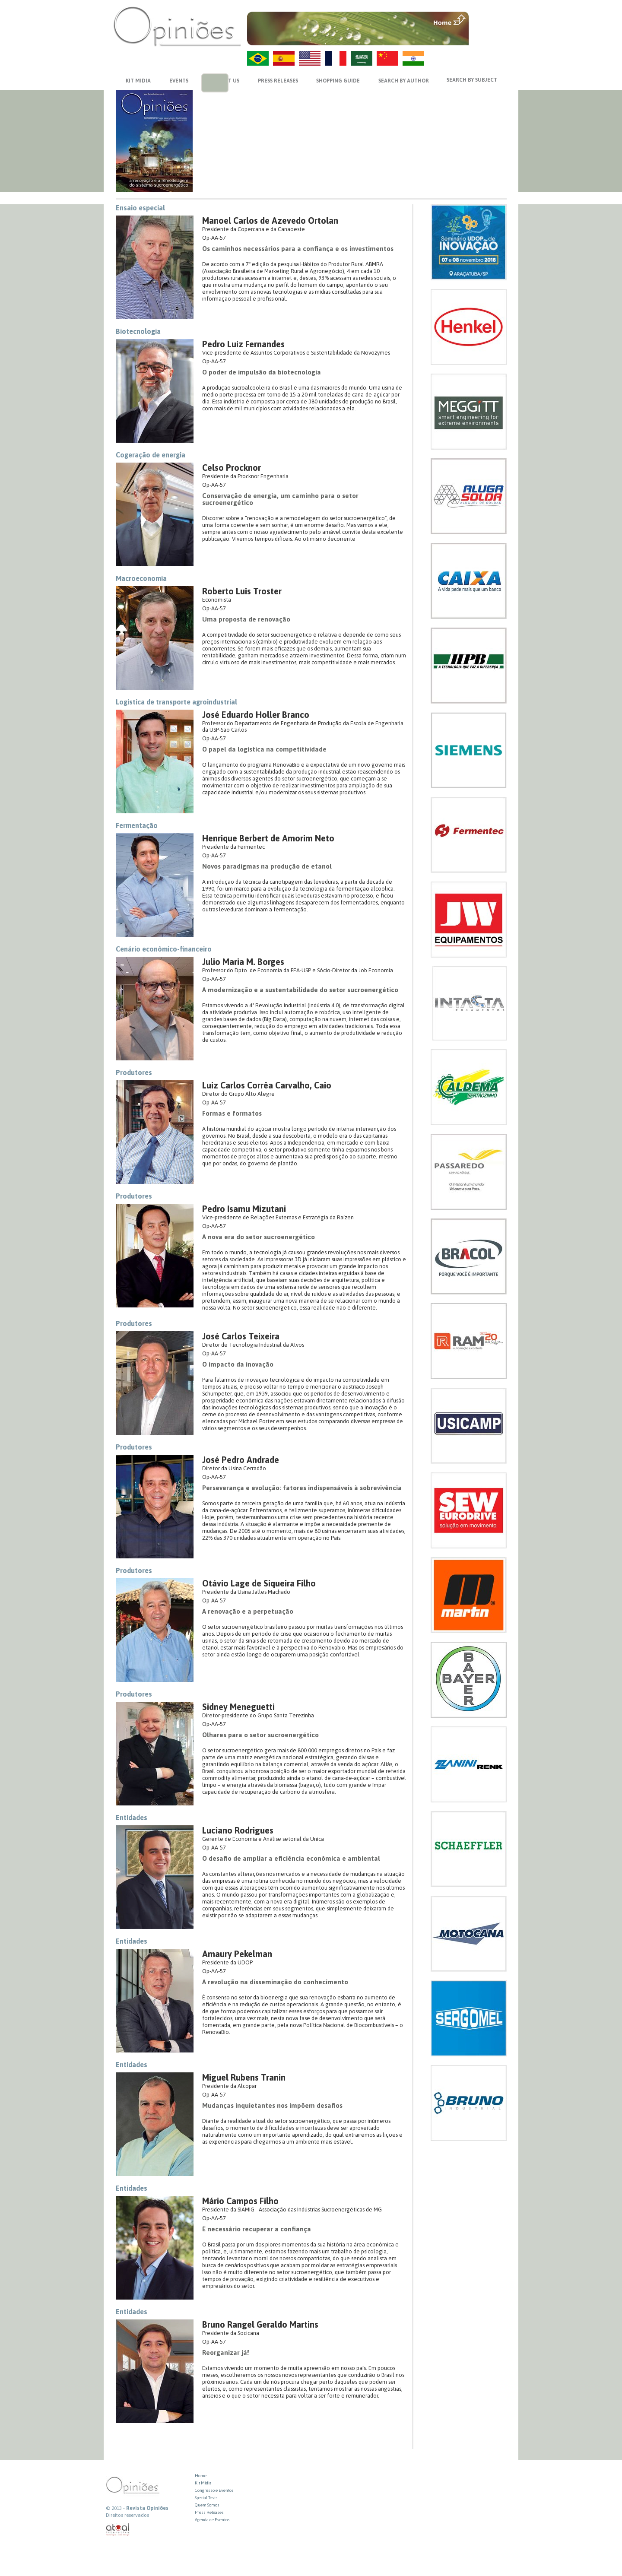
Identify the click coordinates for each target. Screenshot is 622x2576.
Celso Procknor (231, 468)
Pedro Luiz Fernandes (243, 344)
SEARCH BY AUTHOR (403, 81)
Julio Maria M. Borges (243, 962)
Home (200, 2475)
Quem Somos (207, 2505)
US (310, 58)
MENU (488, 19)
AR (361, 58)
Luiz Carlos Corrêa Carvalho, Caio (266, 1085)
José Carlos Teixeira (240, 1336)
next (220, 84)
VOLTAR (488, 37)
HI (413, 58)
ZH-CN (387, 58)
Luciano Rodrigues (237, 1830)
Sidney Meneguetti (238, 1707)
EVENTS (178, 81)
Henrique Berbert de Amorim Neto (268, 838)
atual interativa (118, 2529)
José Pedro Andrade (240, 1460)
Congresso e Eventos (214, 2490)
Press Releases (209, 2512)
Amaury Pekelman (237, 1954)
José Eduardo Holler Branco (255, 715)
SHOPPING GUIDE (338, 81)
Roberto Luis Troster (242, 591)
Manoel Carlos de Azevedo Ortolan (270, 220)
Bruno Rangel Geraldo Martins (260, 2324)
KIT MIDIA (138, 81)
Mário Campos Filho (240, 2201)
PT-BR (258, 58)
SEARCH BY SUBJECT (472, 80)
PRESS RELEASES (278, 81)
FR (335, 58)
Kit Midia (203, 2483)
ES (284, 58)
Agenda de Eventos (212, 2519)
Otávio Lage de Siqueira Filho (259, 1583)
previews (209, 84)
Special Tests (206, 2497)
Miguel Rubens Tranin (244, 2077)
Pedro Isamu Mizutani (244, 1209)
